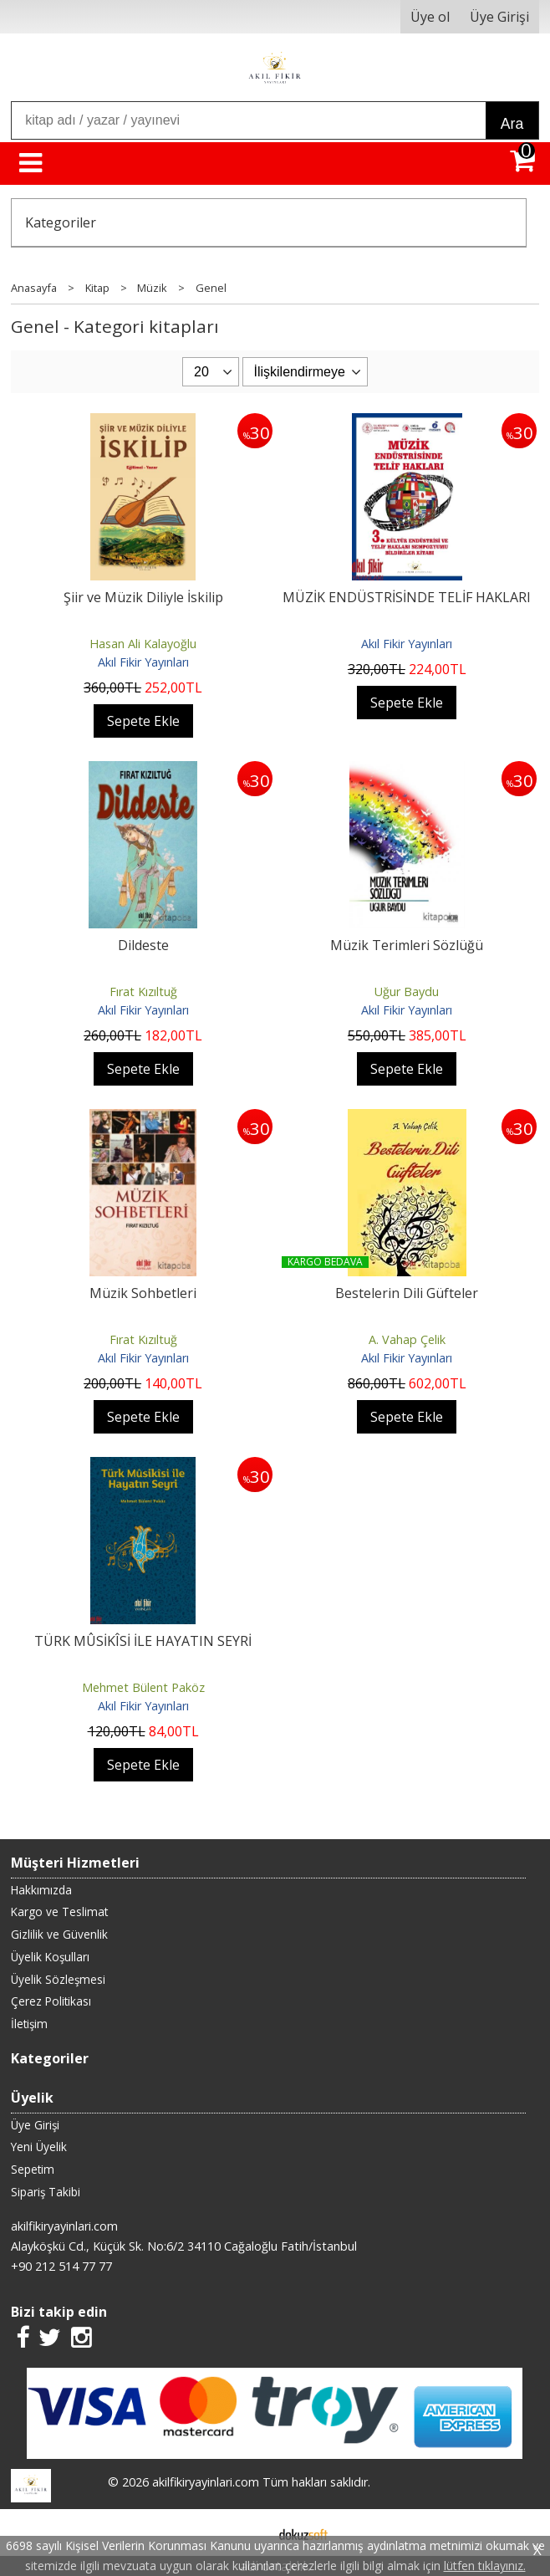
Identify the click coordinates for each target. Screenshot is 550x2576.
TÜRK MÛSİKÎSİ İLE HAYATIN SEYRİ (143, 1641)
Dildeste (143, 945)
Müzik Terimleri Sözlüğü (406, 945)
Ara (512, 123)
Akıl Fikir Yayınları (143, 662)
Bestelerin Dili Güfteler (406, 1293)
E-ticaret (248, 2532)
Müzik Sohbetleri (142, 1293)
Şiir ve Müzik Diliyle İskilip (143, 597)
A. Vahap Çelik (407, 1339)
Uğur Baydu (406, 991)
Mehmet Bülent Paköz (143, 1687)
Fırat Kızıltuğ (143, 991)
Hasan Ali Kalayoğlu (142, 644)
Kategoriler (60, 222)
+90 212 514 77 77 (61, 2266)
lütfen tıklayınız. (485, 2565)
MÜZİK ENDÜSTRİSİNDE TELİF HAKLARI (407, 597)
